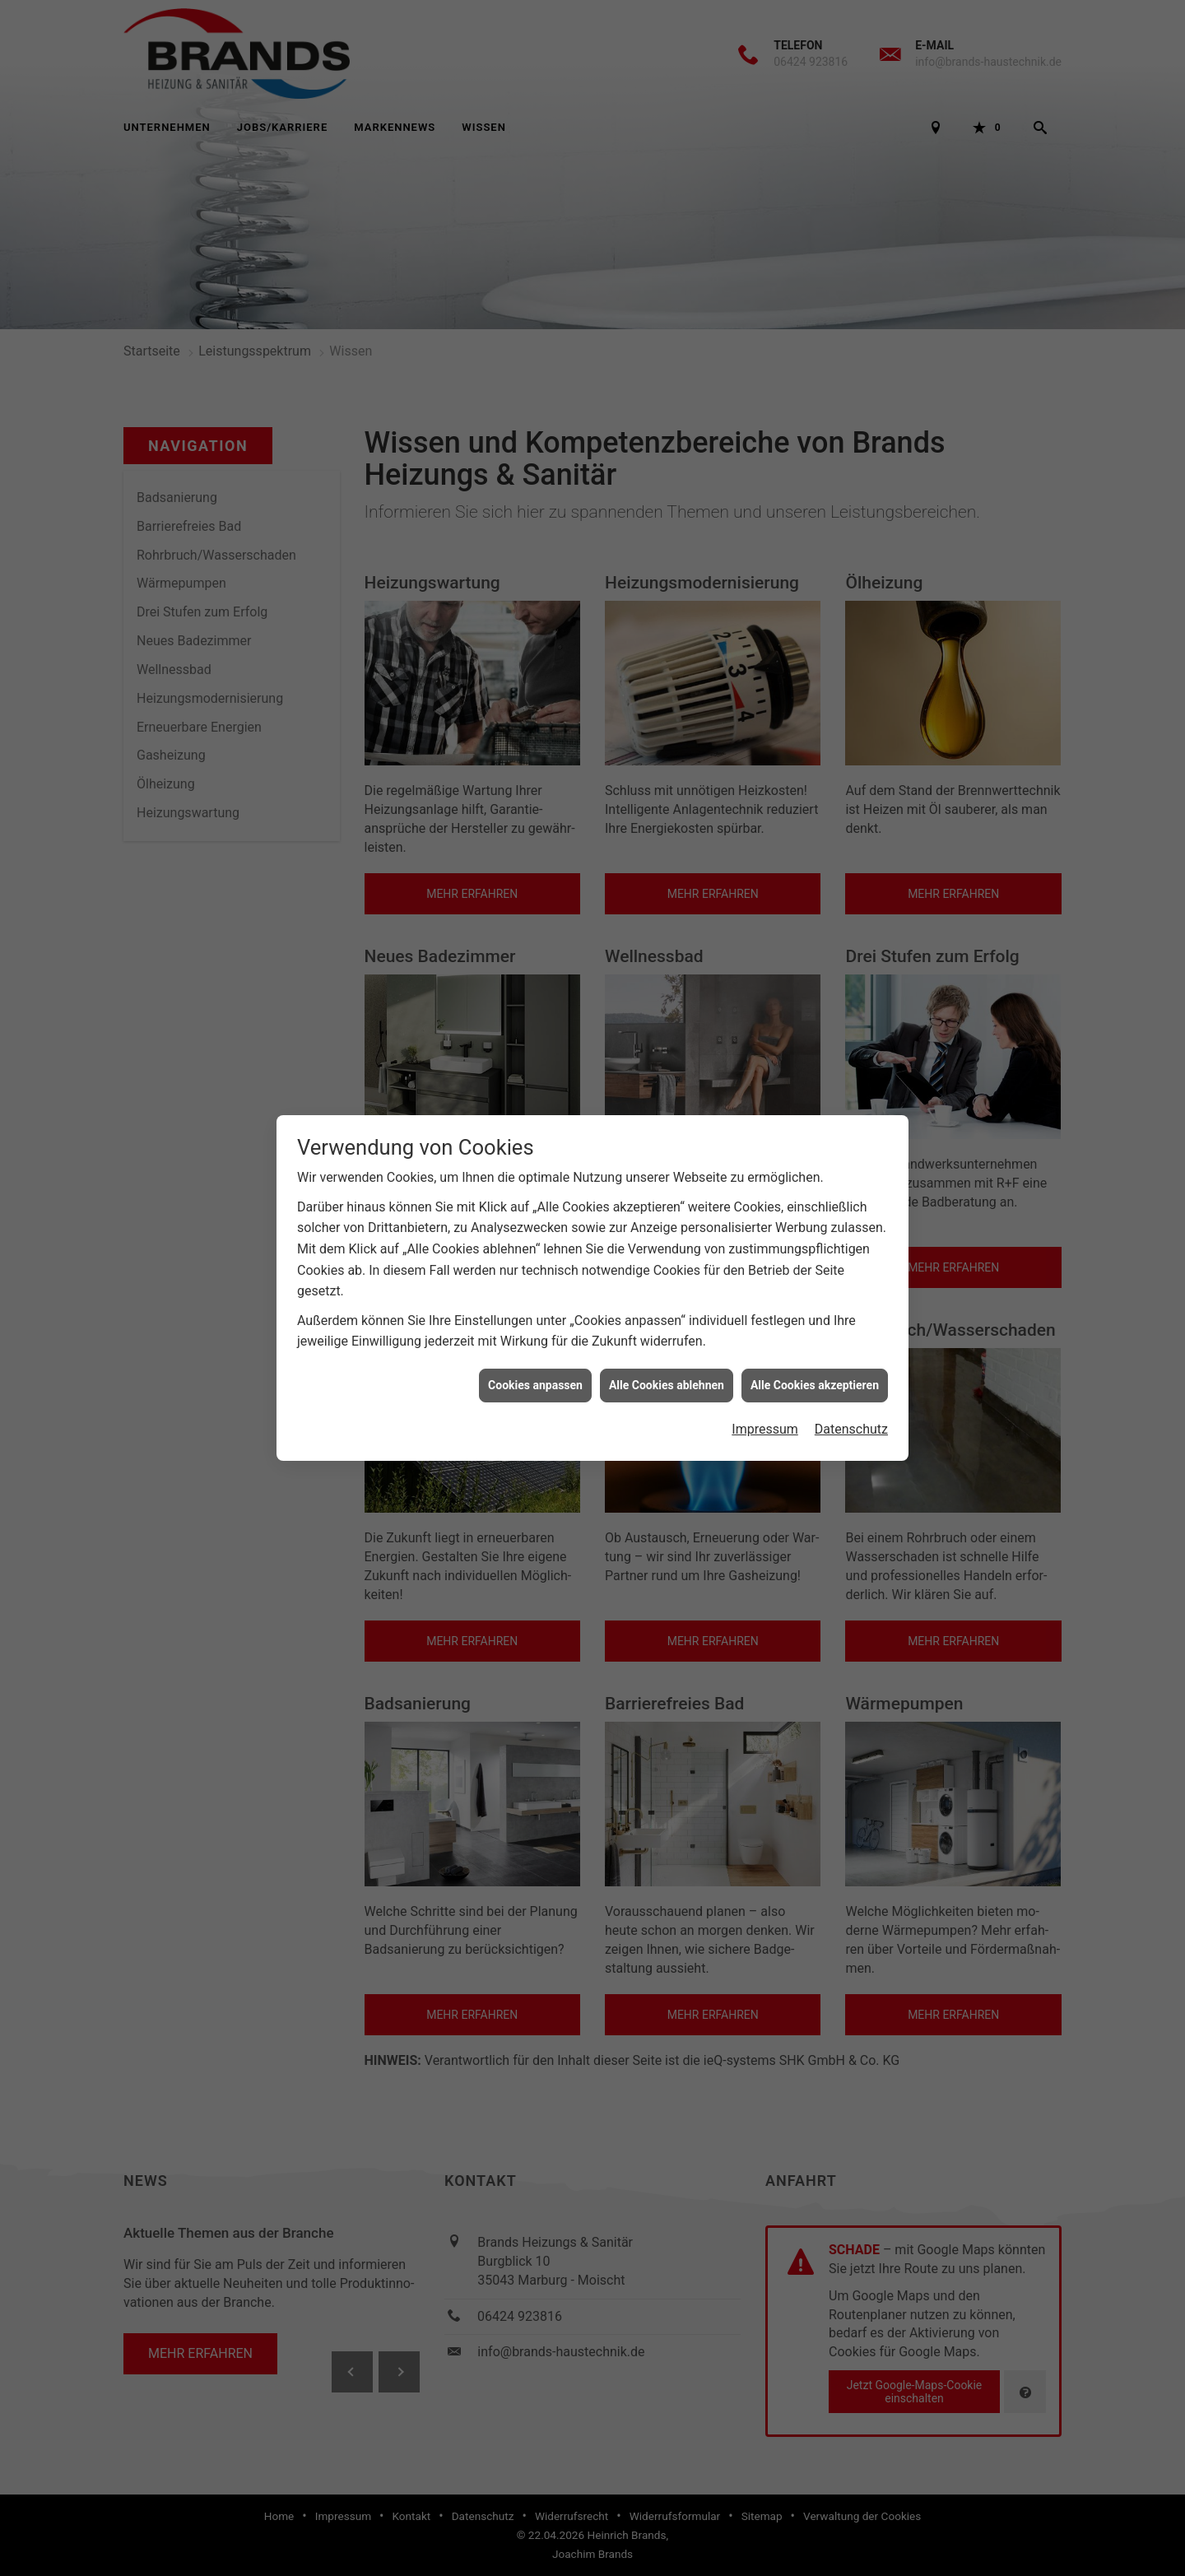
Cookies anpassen (535, 1384)
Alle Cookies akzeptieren (814, 1384)
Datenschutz (851, 1428)
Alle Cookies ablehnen (666, 1384)
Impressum (765, 1428)
